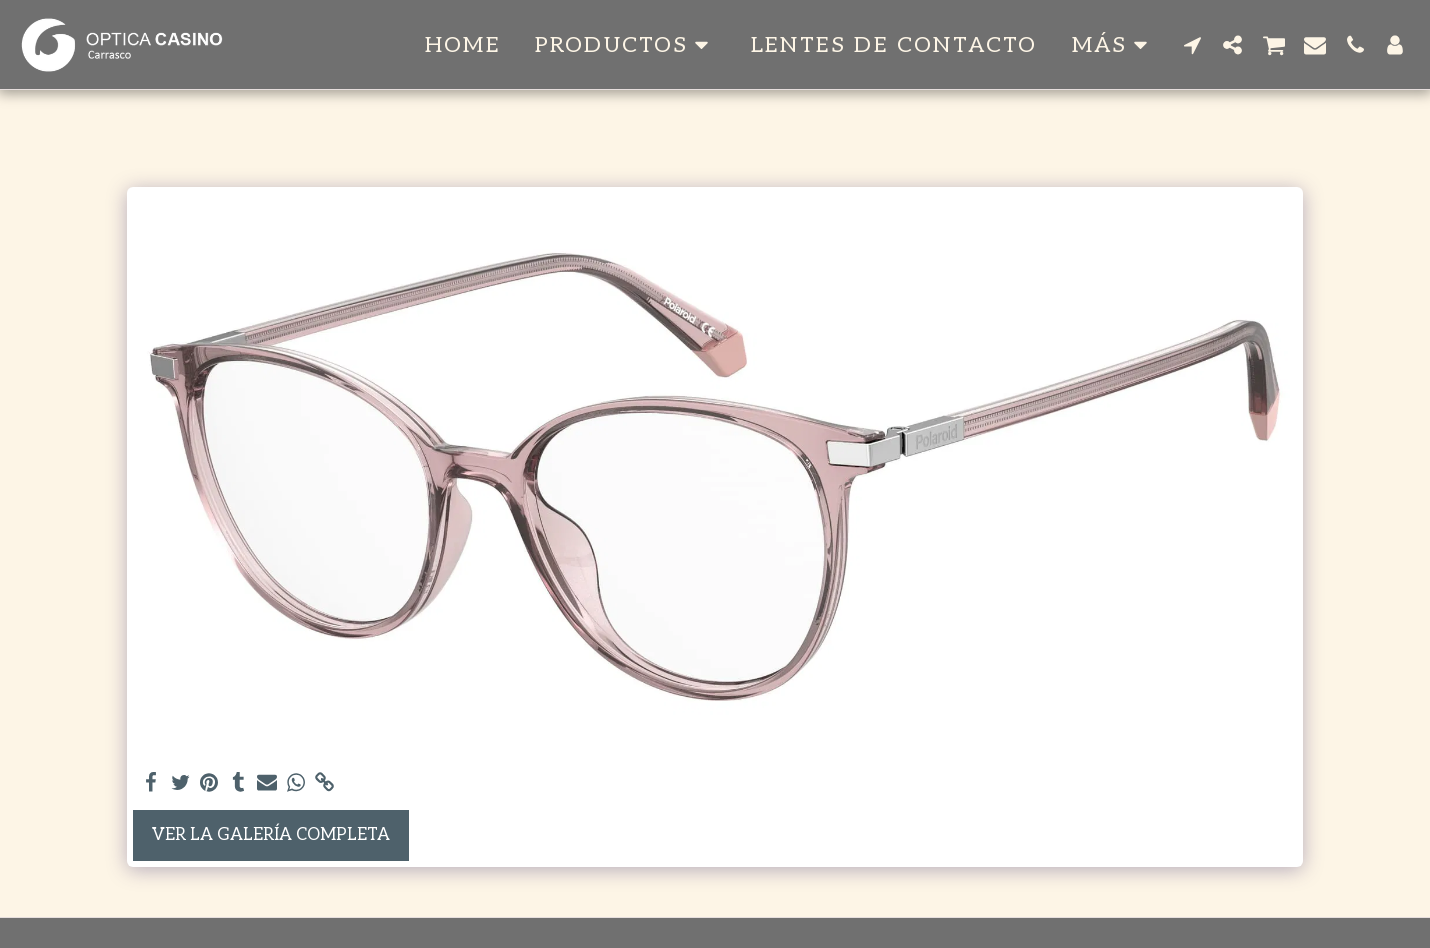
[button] (626, 45)
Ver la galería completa (271, 835)
